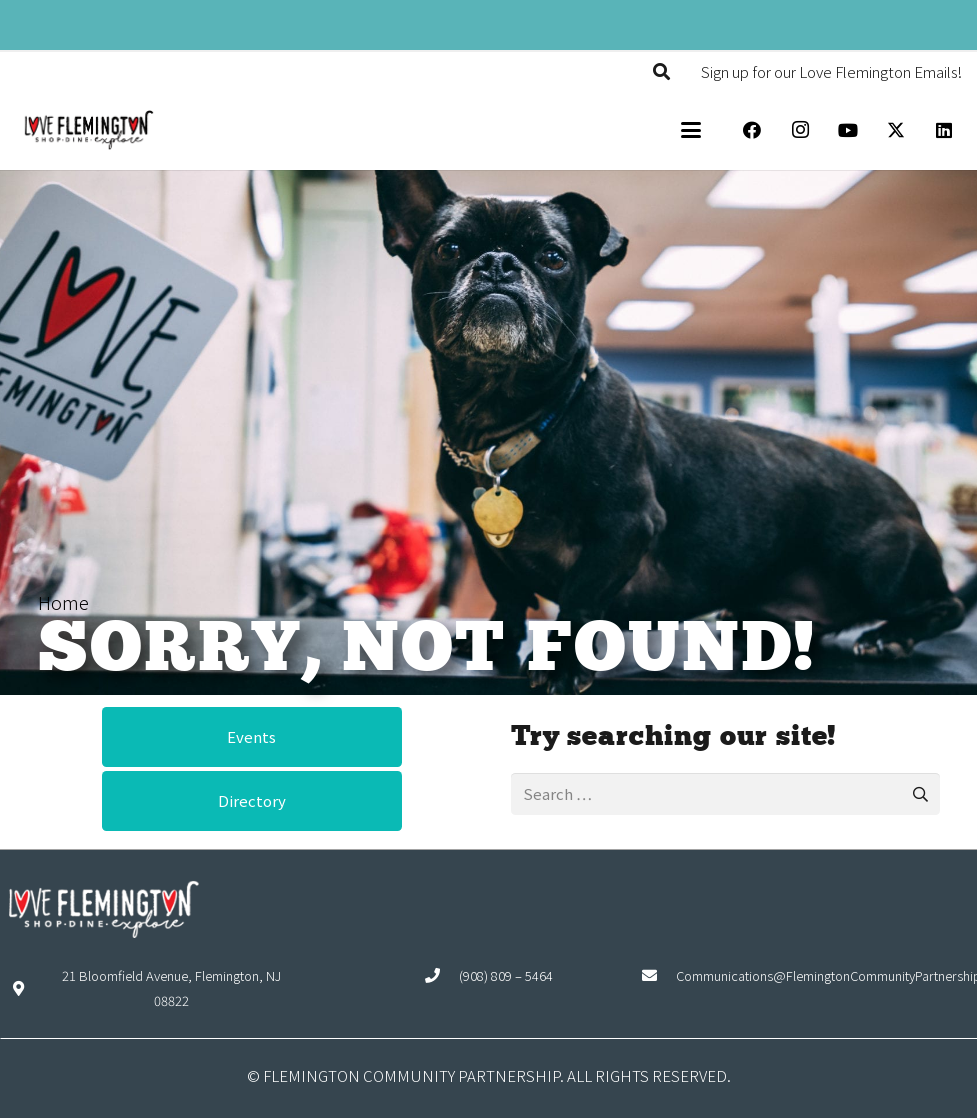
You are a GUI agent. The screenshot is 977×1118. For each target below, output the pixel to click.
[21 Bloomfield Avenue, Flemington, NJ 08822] (27, 988)
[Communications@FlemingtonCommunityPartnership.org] (658, 975)
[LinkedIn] (944, 130)
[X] (896, 130)
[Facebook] (752, 130)
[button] (661, 72)
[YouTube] (848, 130)
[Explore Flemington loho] (88, 130)
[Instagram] (800, 130)
